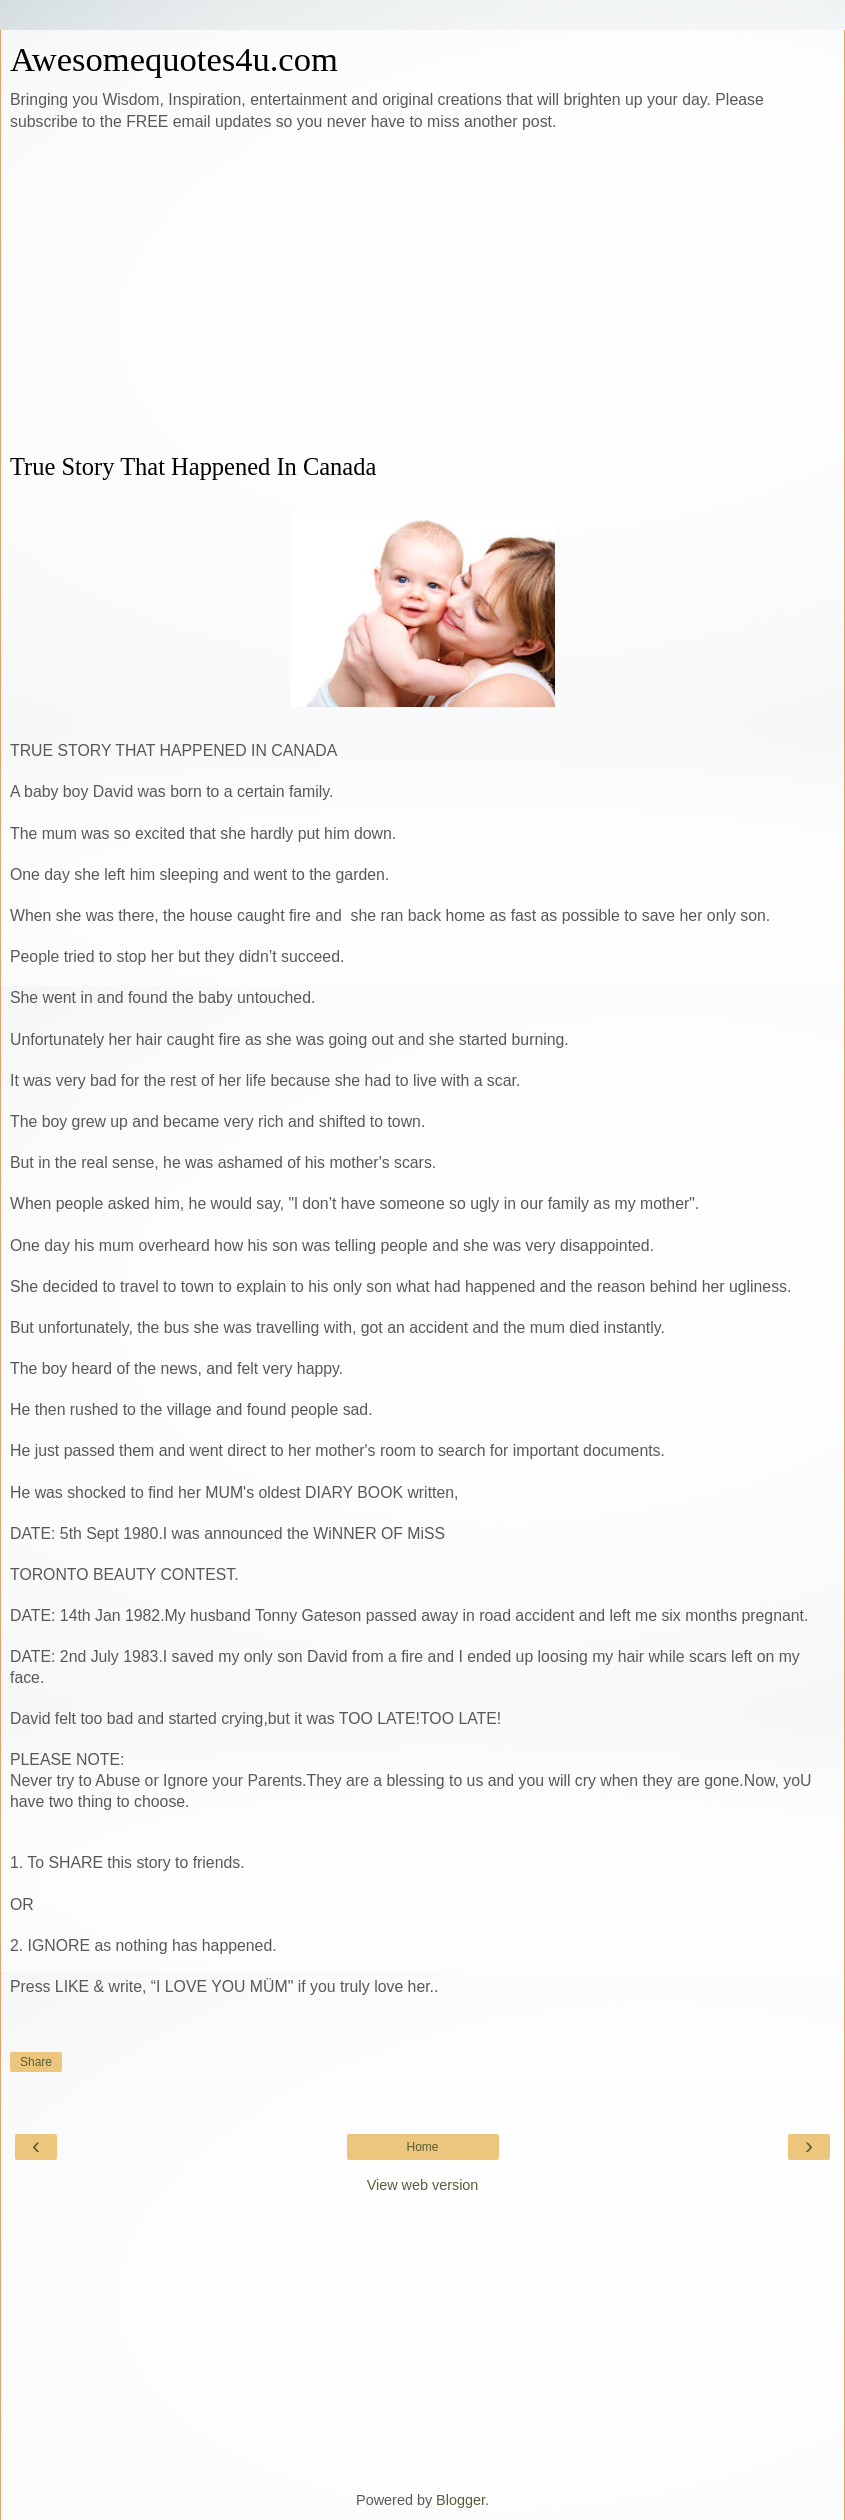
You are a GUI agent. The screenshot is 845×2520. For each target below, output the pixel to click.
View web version (423, 2185)
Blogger (460, 2500)
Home (422, 2147)
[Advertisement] (422, 293)
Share (36, 2062)
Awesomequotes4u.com (174, 59)
